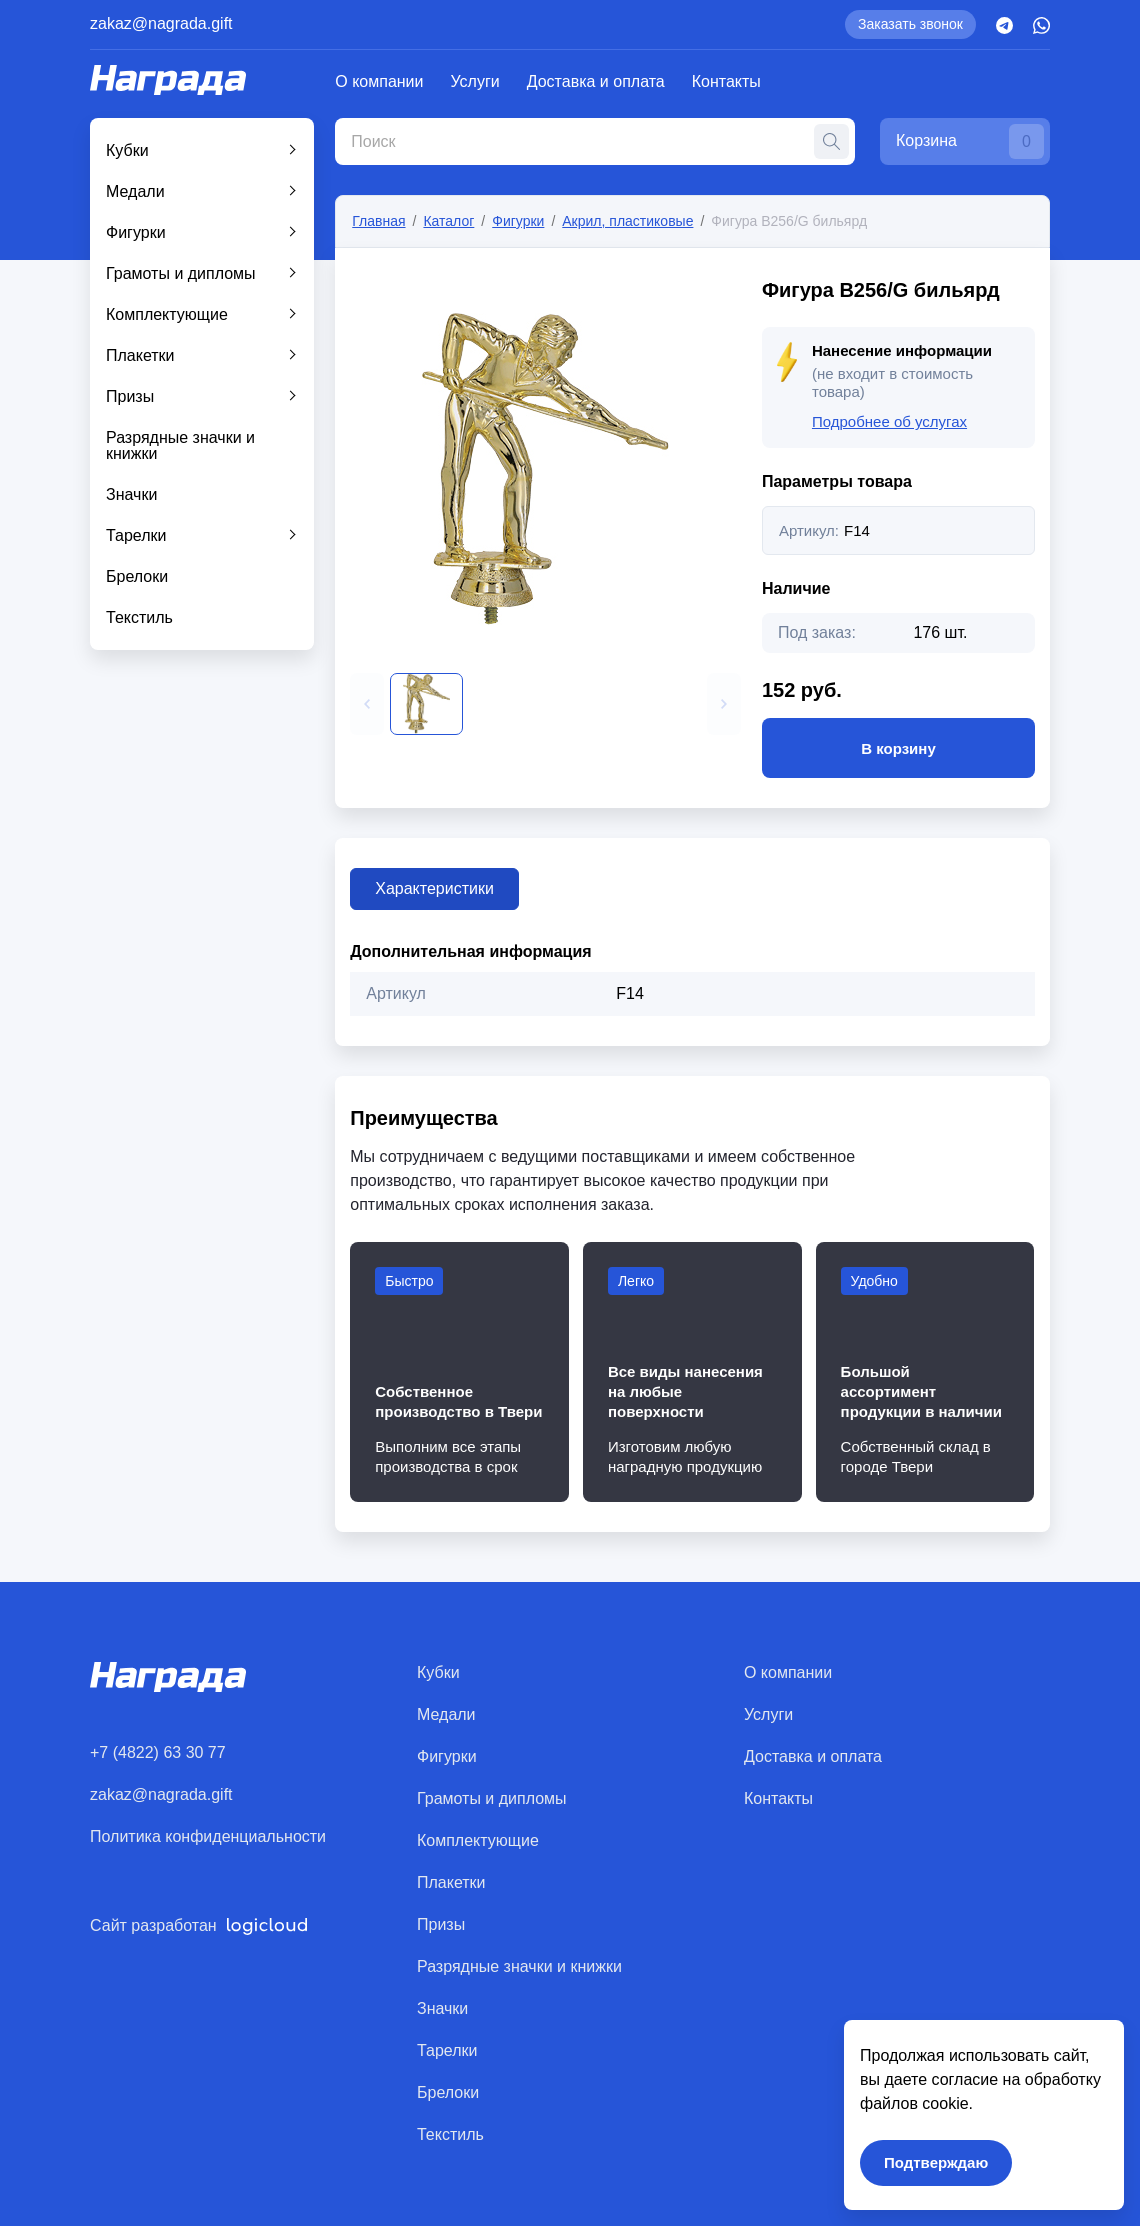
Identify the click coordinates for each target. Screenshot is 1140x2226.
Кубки (127, 150)
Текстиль (139, 617)
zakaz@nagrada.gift (161, 23)
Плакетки (140, 355)
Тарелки (136, 535)
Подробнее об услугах (889, 421)
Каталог (448, 221)
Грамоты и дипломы (181, 273)
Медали (135, 191)
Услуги (475, 81)
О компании (379, 81)
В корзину (898, 748)
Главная (378, 221)
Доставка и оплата (596, 81)
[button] (367, 704)
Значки (131, 494)
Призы (130, 396)
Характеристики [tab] (434, 888)
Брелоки (137, 576)
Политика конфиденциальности (208, 1836)
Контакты (726, 81)
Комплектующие (167, 314)
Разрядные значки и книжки (180, 445)
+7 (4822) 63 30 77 (158, 1752)
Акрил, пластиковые (627, 221)
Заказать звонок (910, 24)
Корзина (970, 141)
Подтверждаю (936, 2162)
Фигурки (136, 232)
